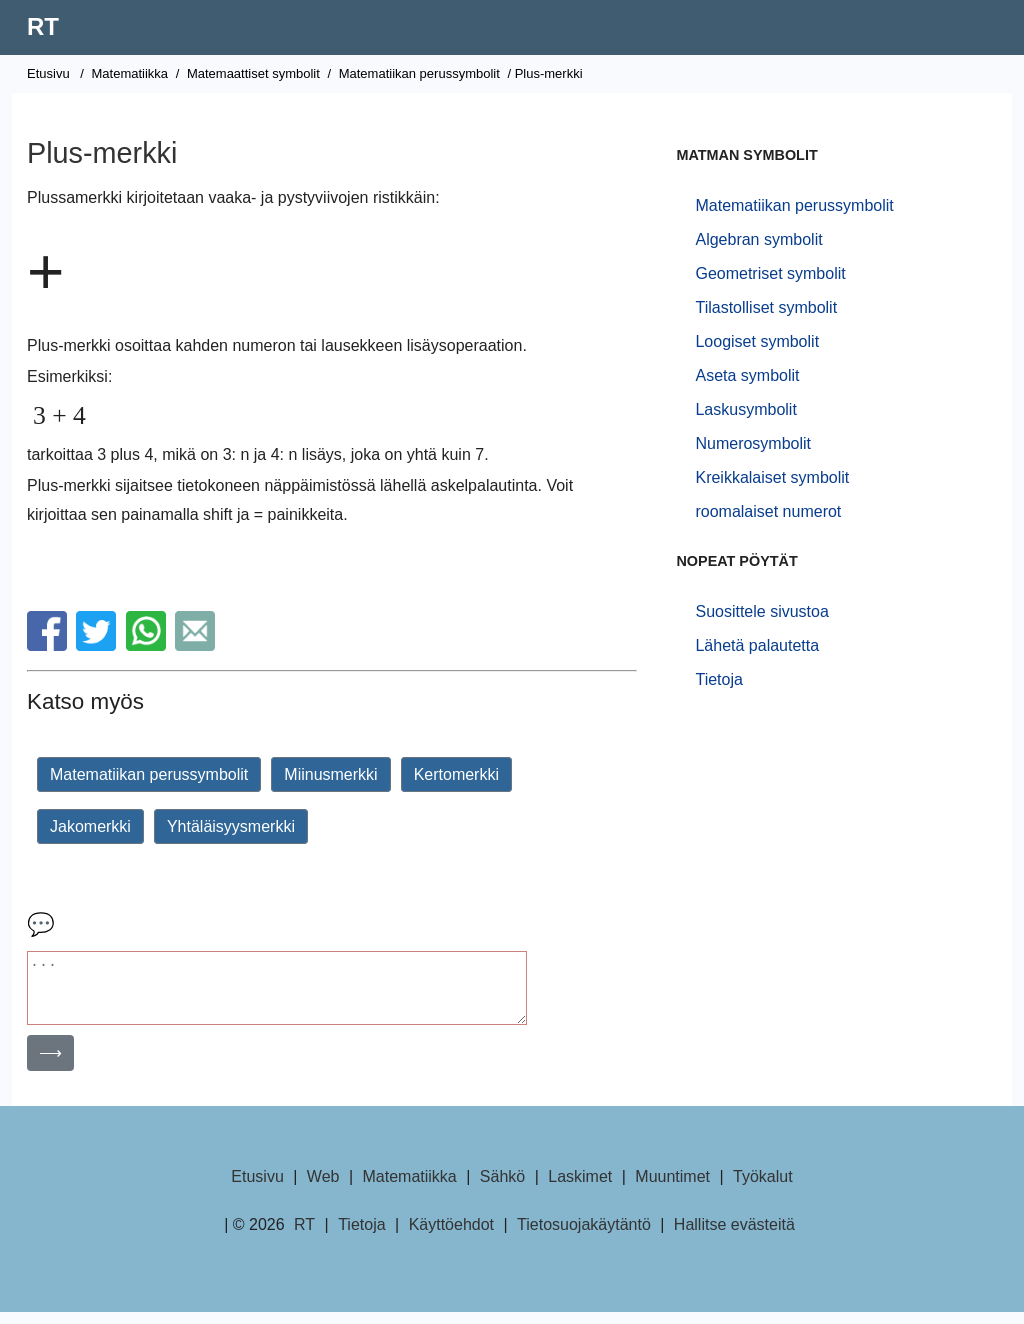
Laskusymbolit (745, 409)
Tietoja (718, 679)
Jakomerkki (90, 826)
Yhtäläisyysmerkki (231, 826)
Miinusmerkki (330, 774)
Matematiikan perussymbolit (419, 73)
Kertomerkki (456, 774)
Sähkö (502, 1188)
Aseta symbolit (747, 375)
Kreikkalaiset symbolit (772, 477)
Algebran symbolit (758, 239)
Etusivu (48, 73)
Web (323, 1188)
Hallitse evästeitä (734, 1236)
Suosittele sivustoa (761, 611)
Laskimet (580, 1188)
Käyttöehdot (451, 1236)
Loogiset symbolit (757, 341)
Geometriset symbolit (770, 273)
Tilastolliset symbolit (766, 307)
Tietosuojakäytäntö (584, 1236)
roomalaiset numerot (768, 511)
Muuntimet (672, 1188)
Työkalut (763, 1188)
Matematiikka (129, 73)
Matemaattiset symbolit (253, 73)
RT (43, 26)
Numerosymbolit (753, 443)
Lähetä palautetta (757, 645)
